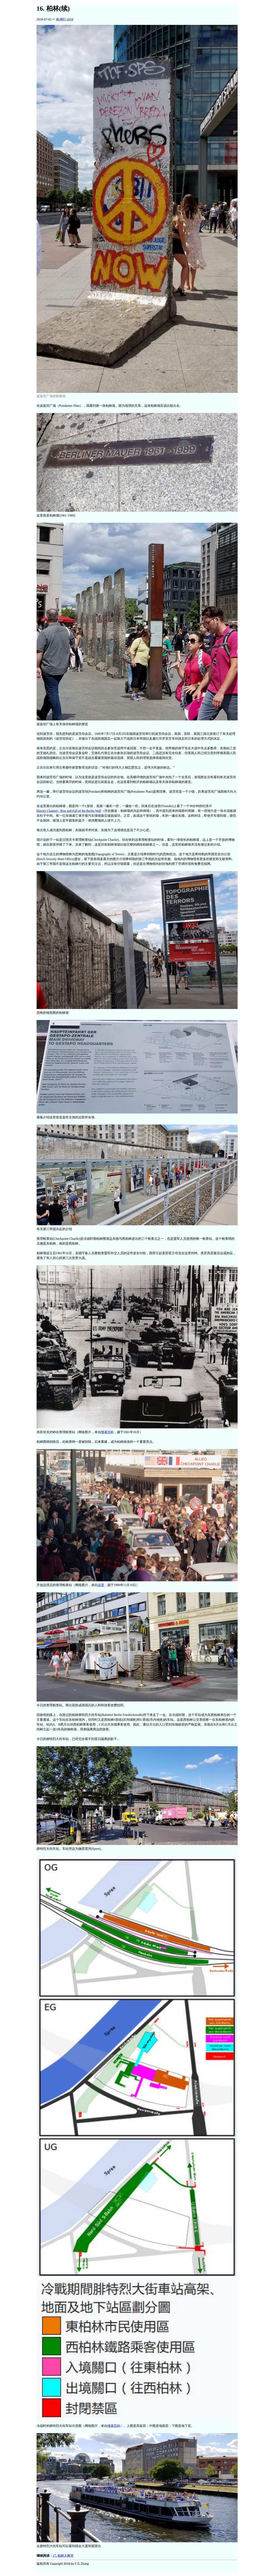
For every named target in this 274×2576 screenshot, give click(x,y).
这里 (101, 1585)
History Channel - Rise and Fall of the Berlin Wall (69, 811)
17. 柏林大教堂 (63, 2555)
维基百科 (107, 1432)
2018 (64, 19)
